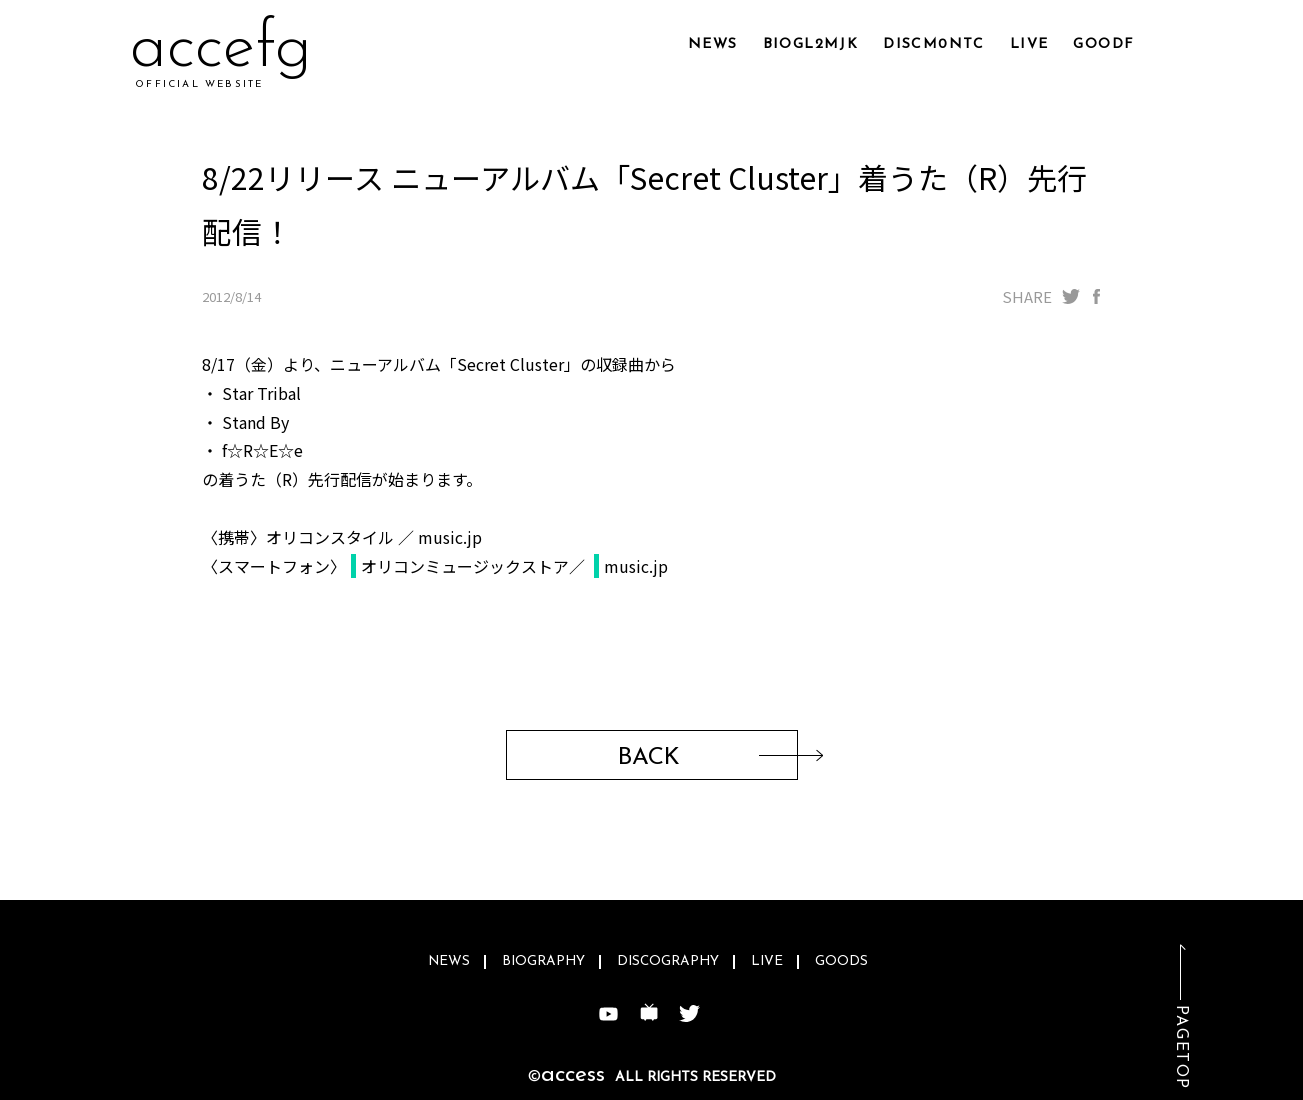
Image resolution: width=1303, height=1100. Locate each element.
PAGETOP (1181, 1047)
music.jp (636, 566)
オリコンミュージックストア (465, 566)
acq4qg (235, 49)
